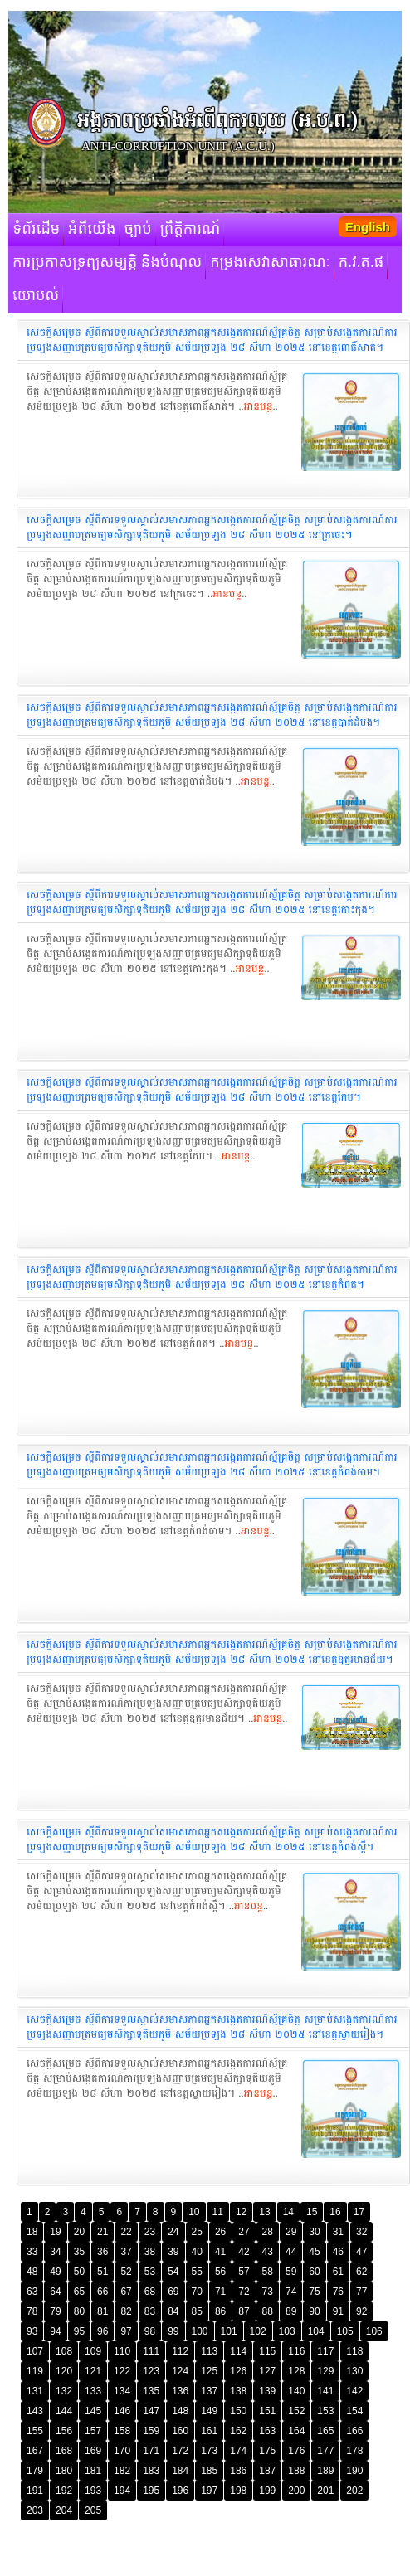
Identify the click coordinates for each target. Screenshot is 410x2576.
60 (314, 2271)
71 (220, 2291)
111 (151, 2351)
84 (173, 2311)
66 (102, 2291)
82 (125, 2311)
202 (354, 2490)
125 (209, 2371)
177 (325, 2451)
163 (267, 2431)
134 (122, 2391)
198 (238, 2490)
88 (267, 2311)
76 (338, 2291)
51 (102, 2271)
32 (361, 2232)
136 (180, 2391)
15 (311, 2212)
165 (325, 2431)
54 (173, 2271)
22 (125, 2232)
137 (209, 2391)
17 (359, 2212)
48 (32, 2271)
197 (209, 2490)
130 (354, 2371)
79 (55, 2311)
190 (354, 2470)
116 (296, 2351)
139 (267, 2391)
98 (149, 2331)
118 (354, 2351)
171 (151, 2451)
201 (325, 2490)
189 (325, 2470)
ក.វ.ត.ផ (361, 263)
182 (122, 2470)
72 (243, 2291)
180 (64, 2470)
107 (35, 2351)
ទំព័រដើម (36, 230)
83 (149, 2311)
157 (93, 2431)
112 (180, 2351)
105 (345, 2331)
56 (220, 2271)
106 (374, 2331)
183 (151, 2470)
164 (296, 2431)
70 (197, 2291)
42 (243, 2252)
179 (35, 2470)
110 (122, 2351)
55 (197, 2271)
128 (296, 2371)
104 (316, 2331)
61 (338, 2271)
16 (334, 2212)
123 (151, 2371)
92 (361, 2311)
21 (102, 2232)
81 (102, 2311)
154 (354, 2411)
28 (267, 2232)
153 (325, 2411)
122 (122, 2371)
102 (258, 2331)
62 (361, 2271)
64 (55, 2291)
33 (32, 2252)
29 (291, 2232)
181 (93, 2470)
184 (180, 2470)
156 (64, 2431)
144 (64, 2411)
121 (93, 2371)
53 (149, 2271)
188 (296, 2470)
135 (151, 2391)
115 (267, 2351)
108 (64, 2351)
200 (296, 2490)
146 (122, 2411)
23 (149, 2232)
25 (197, 2232)
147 (151, 2411)
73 (267, 2291)
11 (217, 2212)
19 (55, 2232)
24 (173, 2232)
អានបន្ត (258, 406)
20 (79, 2232)
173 (209, 2451)
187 (267, 2470)
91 (338, 2311)
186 (238, 2470)
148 (180, 2411)
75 (314, 2291)
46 (338, 2252)
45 (314, 2252)
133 (93, 2391)
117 (325, 2351)
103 (287, 2331)
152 (296, 2411)
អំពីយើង (91, 230)
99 (173, 2331)
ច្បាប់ (137, 230)
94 (55, 2331)
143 (35, 2411)
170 (122, 2451)
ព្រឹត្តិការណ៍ (190, 230)
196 (180, 2490)
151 (267, 2411)
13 (264, 2212)
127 (267, 2371)
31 (338, 2232)
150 (238, 2411)
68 (149, 2291)
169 (93, 2451)
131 (35, 2391)
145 (93, 2411)
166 (354, 2431)
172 (180, 2451)
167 (35, 2451)
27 (243, 2232)
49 (55, 2271)
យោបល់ (35, 296)
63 (32, 2291)
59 (291, 2271)
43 (267, 2252)
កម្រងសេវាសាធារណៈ (270, 263)
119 (35, 2371)
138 (238, 2391)
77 (361, 2291)
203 (35, 2510)
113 (209, 2351)
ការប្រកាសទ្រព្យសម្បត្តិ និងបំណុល (107, 263)
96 (102, 2331)
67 (125, 2291)
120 (64, 2371)
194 (122, 2490)
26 (220, 2232)
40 (197, 2252)
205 (93, 2510)
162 (238, 2431)
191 (35, 2490)
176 (296, 2451)
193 (93, 2490)
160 (180, 2431)
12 (241, 2212)
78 (32, 2311)
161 (209, 2431)
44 (291, 2252)
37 (125, 2252)
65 (79, 2291)
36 (102, 2252)
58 (267, 2271)
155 (35, 2431)
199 (267, 2490)
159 (151, 2431)
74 (291, 2291)
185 (209, 2470)
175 (267, 2451)
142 (354, 2391)
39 (173, 2252)
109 (93, 2351)
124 (180, 2371)
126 (238, 2371)
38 (149, 2252)
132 (64, 2391)
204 (64, 2510)
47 (361, 2252)
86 (220, 2311)
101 (229, 2331)
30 (314, 2232)
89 (291, 2311)
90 (314, 2311)
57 (243, 2271)
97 (125, 2331)
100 (200, 2331)
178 (354, 2451)
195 (151, 2490)
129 (325, 2371)
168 (64, 2451)
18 (32, 2232)
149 (209, 2411)
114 (238, 2351)
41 (220, 2252)
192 (64, 2490)
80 (79, 2311)
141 (325, 2391)
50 (79, 2271)
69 (173, 2291)
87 (243, 2311)
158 (122, 2431)
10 (193, 2212)
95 (79, 2331)
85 (197, 2311)
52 (125, 2271)
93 (32, 2331)
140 (296, 2391)
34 (55, 2252)
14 (288, 2212)
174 (238, 2451)
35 (79, 2252)
